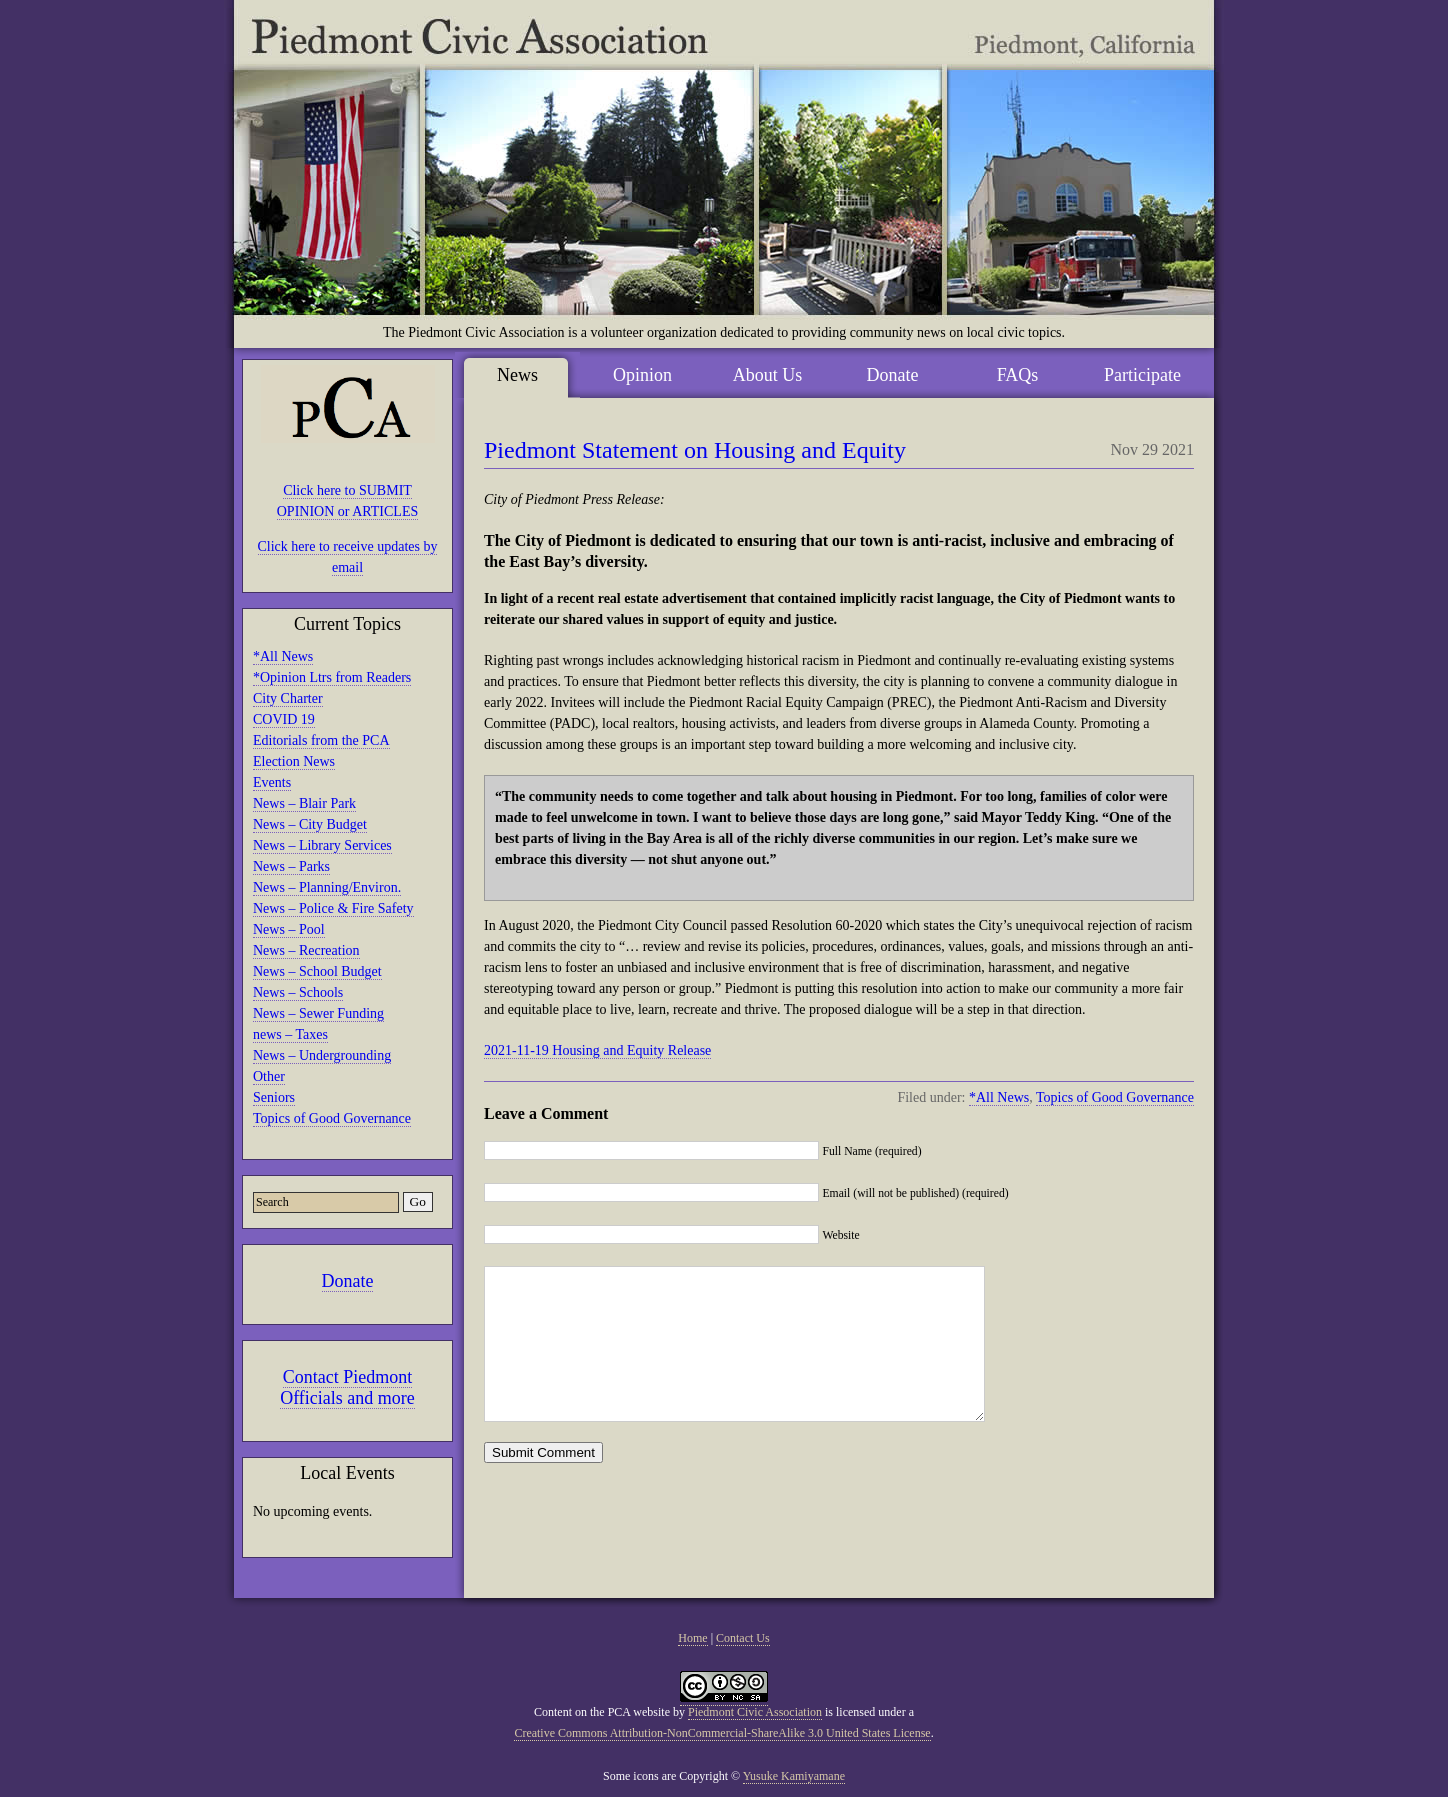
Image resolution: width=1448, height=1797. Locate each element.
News (517, 375)
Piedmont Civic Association (755, 1712)
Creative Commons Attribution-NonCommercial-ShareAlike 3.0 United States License (722, 1733)
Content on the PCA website (602, 1712)
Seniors (274, 1097)
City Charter (288, 698)
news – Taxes (290, 1034)
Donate (348, 1281)
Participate (1142, 375)
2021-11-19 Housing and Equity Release (597, 1050)
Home (692, 1638)
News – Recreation (306, 950)
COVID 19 (284, 719)
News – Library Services (322, 845)
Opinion (642, 375)
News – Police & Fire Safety (333, 908)
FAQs (1018, 375)
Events (272, 782)
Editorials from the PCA (321, 740)
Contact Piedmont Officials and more (347, 1387)
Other (269, 1076)
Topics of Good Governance (332, 1118)
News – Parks (291, 866)
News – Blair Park (304, 803)
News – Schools (298, 992)
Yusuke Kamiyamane (794, 1776)
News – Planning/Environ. (327, 887)
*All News (283, 656)
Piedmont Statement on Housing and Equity (695, 450)
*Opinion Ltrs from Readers (332, 677)
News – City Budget (310, 824)
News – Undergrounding (322, 1055)
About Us (768, 375)
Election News (294, 761)
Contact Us (743, 1638)
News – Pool (289, 929)
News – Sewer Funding (318, 1013)
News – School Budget (317, 971)
